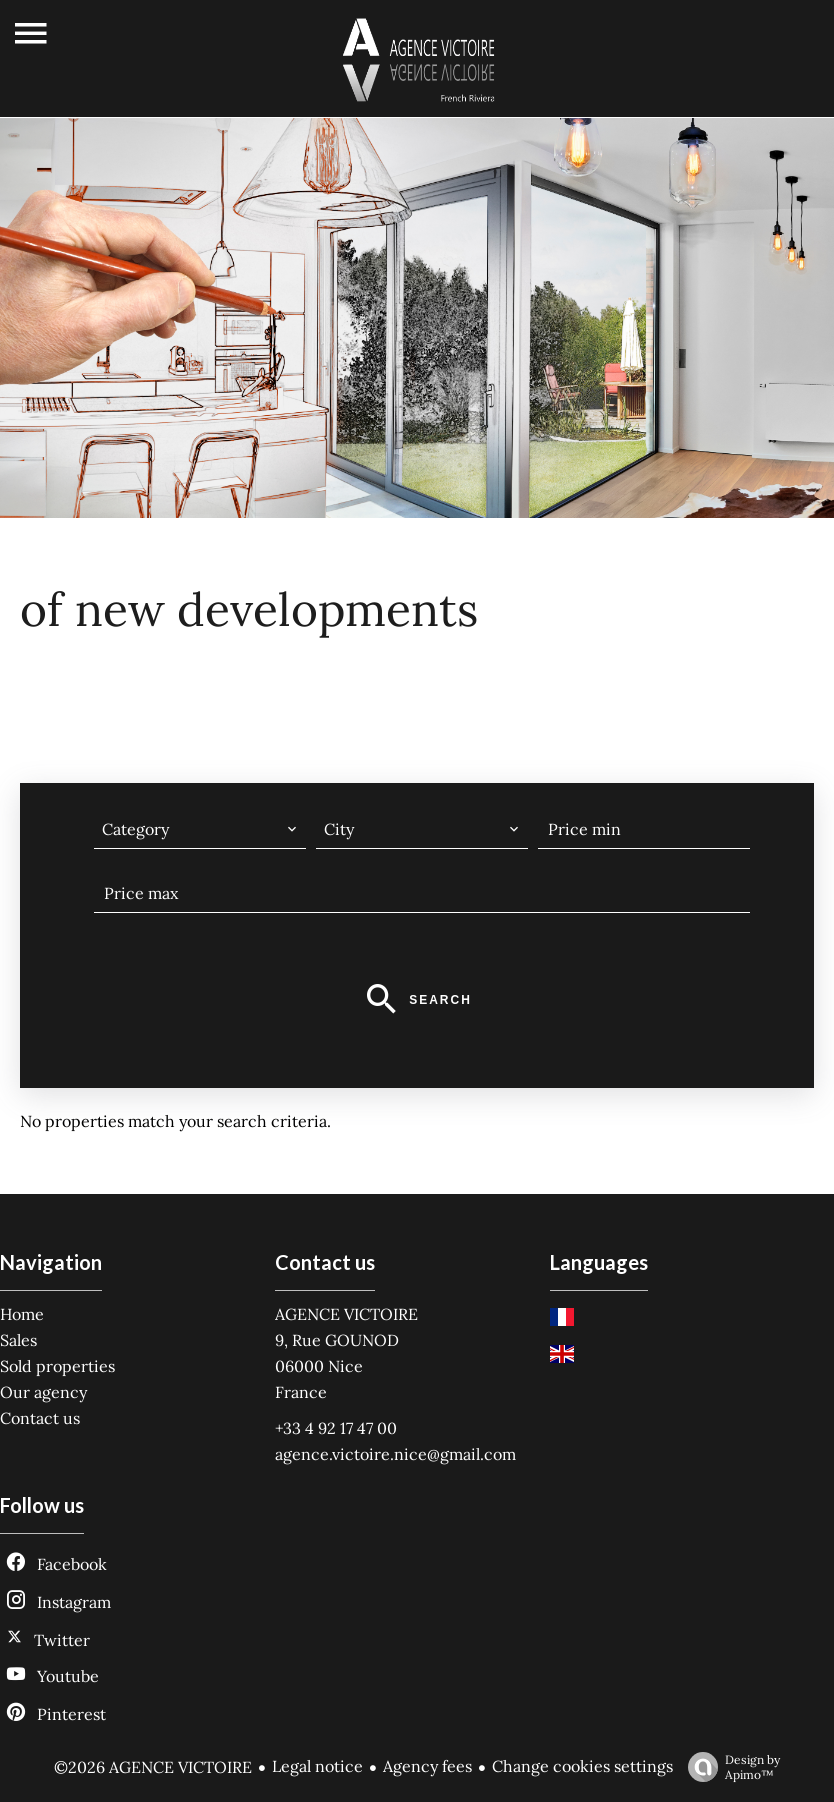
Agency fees (427, 1766)
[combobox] (200, 829)
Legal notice (317, 1766)
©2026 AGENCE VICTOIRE (153, 1767)
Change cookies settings (582, 1766)
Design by (729, 1767)
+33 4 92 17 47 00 (336, 1428)
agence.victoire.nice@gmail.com (395, 1454)
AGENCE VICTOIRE (346, 1314)
